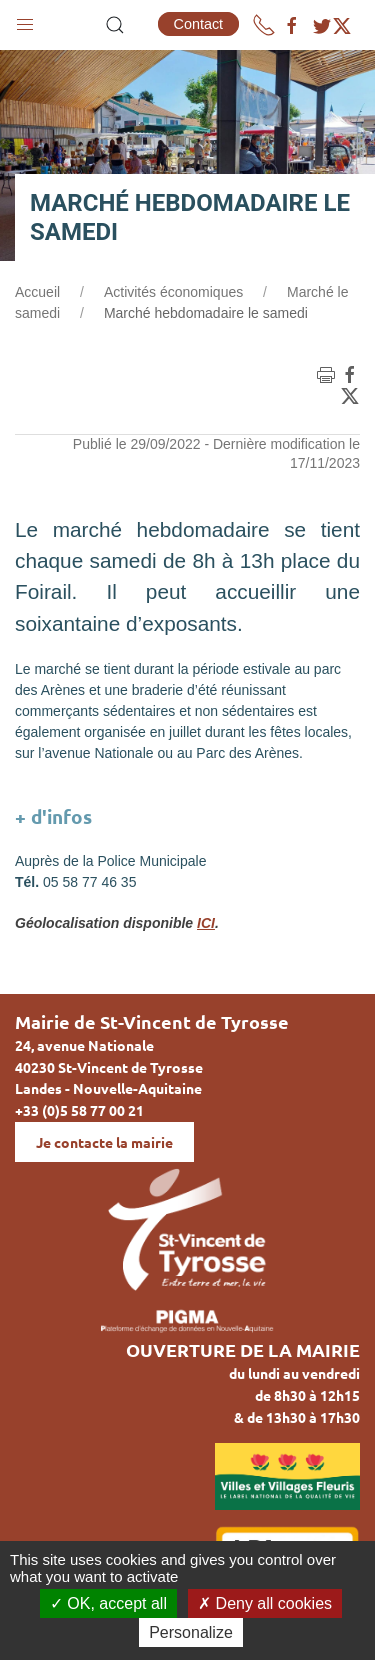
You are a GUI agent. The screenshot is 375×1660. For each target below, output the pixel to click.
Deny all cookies (265, 1603)
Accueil (37, 292)
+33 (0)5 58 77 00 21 (79, 1110)
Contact (199, 24)
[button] (25, 20)
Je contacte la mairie (104, 1142)
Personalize (191, 1632)
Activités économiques (173, 292)
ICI (206, 923)
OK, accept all (108, 1603)
